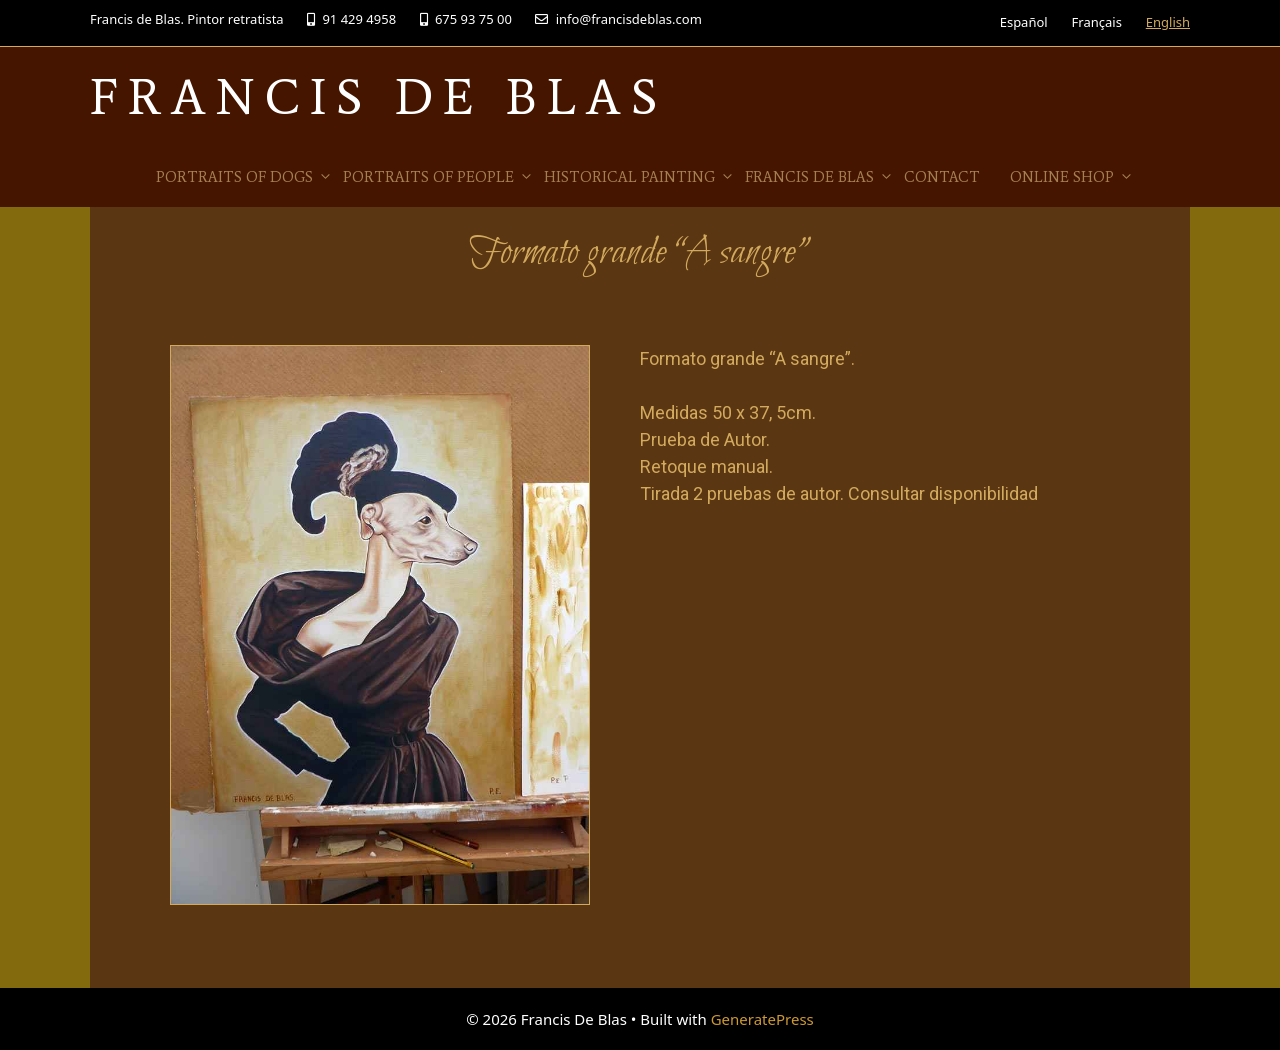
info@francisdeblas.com (618, 19)
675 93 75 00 (466, 19)
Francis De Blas (378, 96)
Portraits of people (438, 177)
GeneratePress (762, 1019)
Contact (942, 177)
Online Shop (1072, 177)
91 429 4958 (351, 19)
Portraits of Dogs (244, 177)
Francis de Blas (819, 177)
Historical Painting (639, 177)
